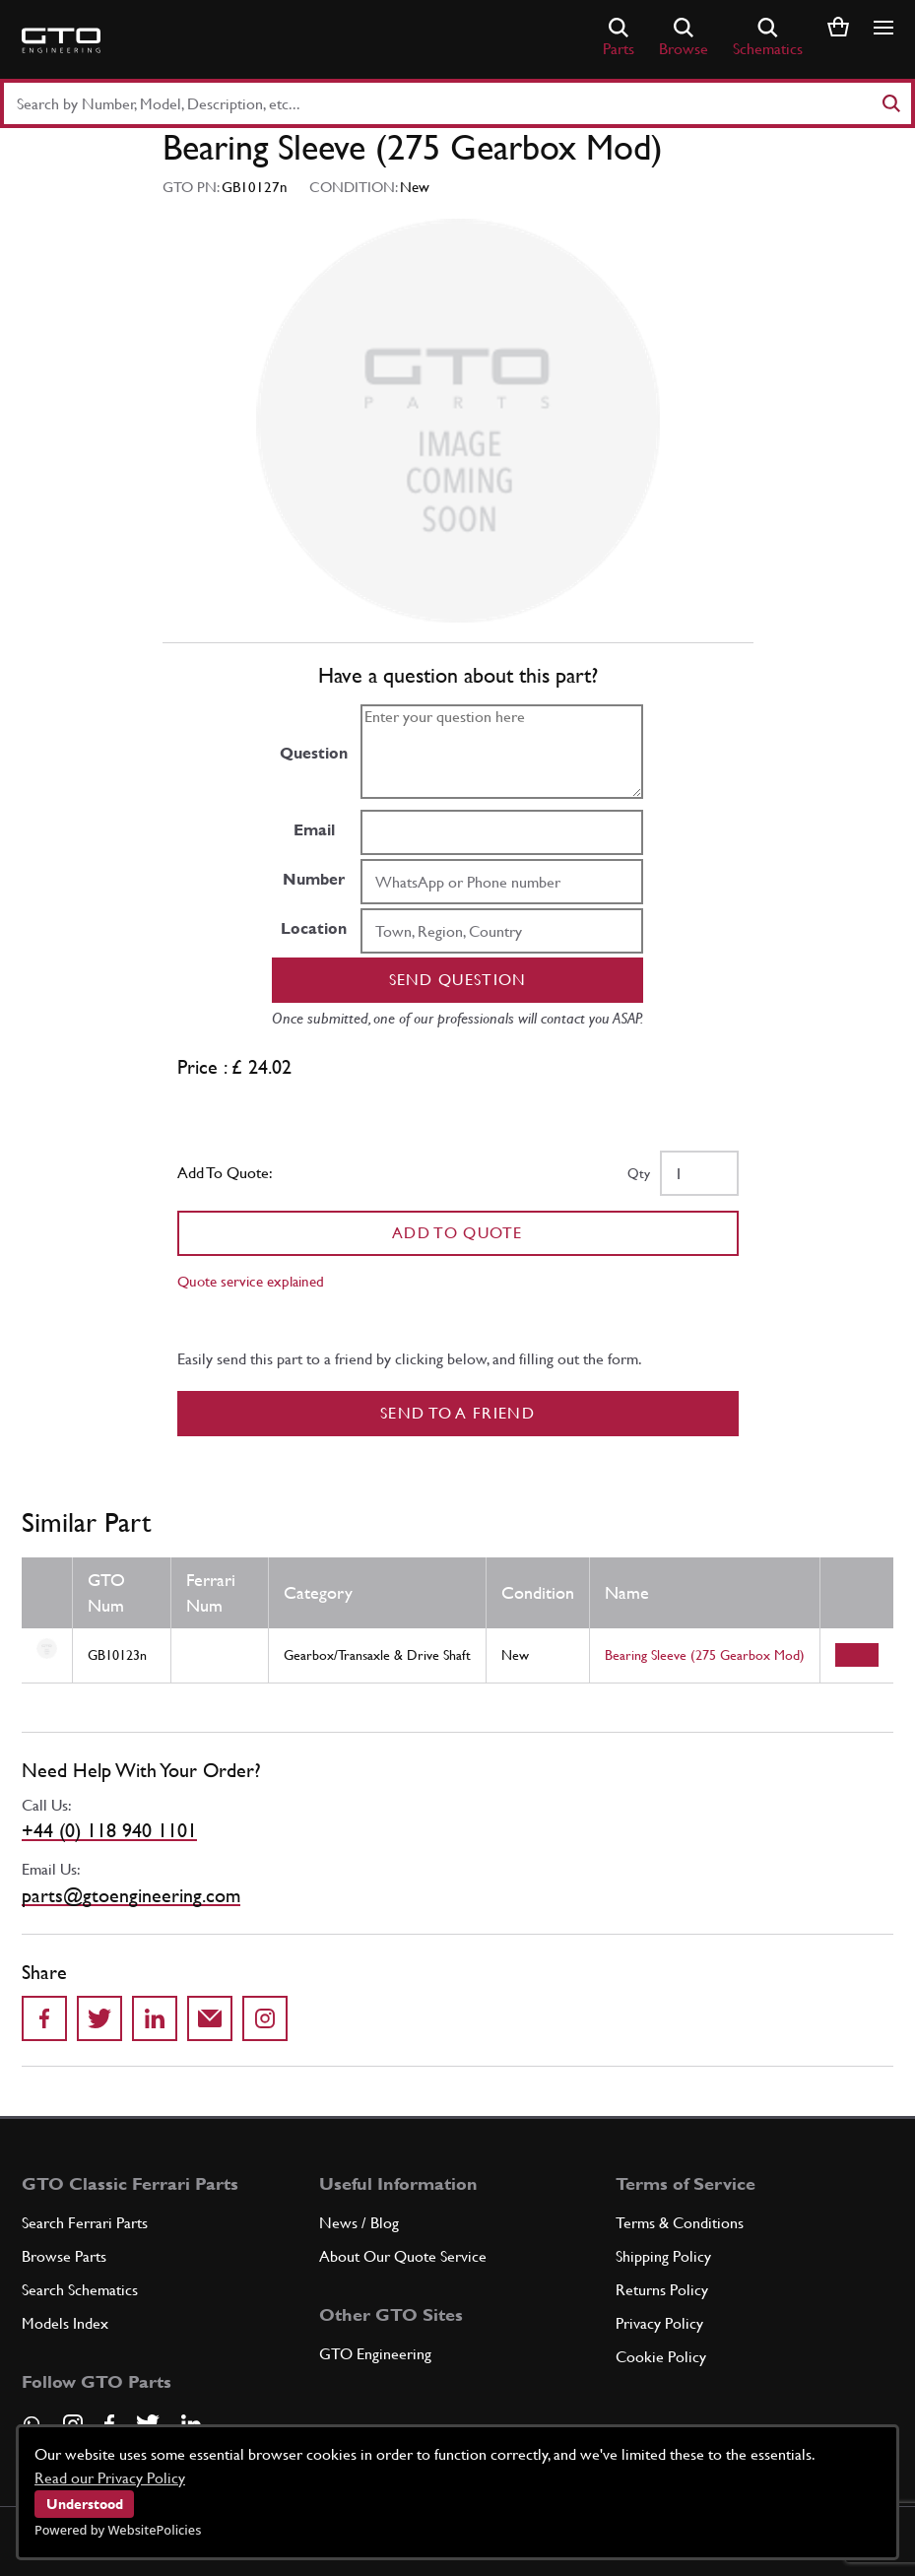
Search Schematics (80, 2289)
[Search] (890, 103)
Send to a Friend (457, 1413)
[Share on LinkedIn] (154, 2018)
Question (314, 753)
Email (314, 830)
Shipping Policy (663, 2256)
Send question (458, 979)
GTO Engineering (375, 2354)
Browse (683, 38)
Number (314, 879)
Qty (638, 1173)
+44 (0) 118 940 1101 (109, 1830)
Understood (84, 2504)
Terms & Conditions (680, 2222)
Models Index (65, 2323)
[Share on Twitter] (99, 2018)
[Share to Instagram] (265, 2018)
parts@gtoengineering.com (131, 1895)
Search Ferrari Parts (85, 2222)
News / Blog (359, 2222)
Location (314, 928)
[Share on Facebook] (44, 2018)
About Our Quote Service (403, 2256)
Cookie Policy (661, 2356)
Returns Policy (662, 2289)
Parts (618, 38)
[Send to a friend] (209, 2018)
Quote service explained (250, 1281)
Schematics (768, 38)
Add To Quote (457, 1232)
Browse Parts (64, 2256)
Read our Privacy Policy (109, 2478)
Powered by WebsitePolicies (117, 2530)
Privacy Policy (659, 2323)
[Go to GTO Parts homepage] (61, 40)
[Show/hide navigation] (883, 27)
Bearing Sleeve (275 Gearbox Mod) (705, 1655)
